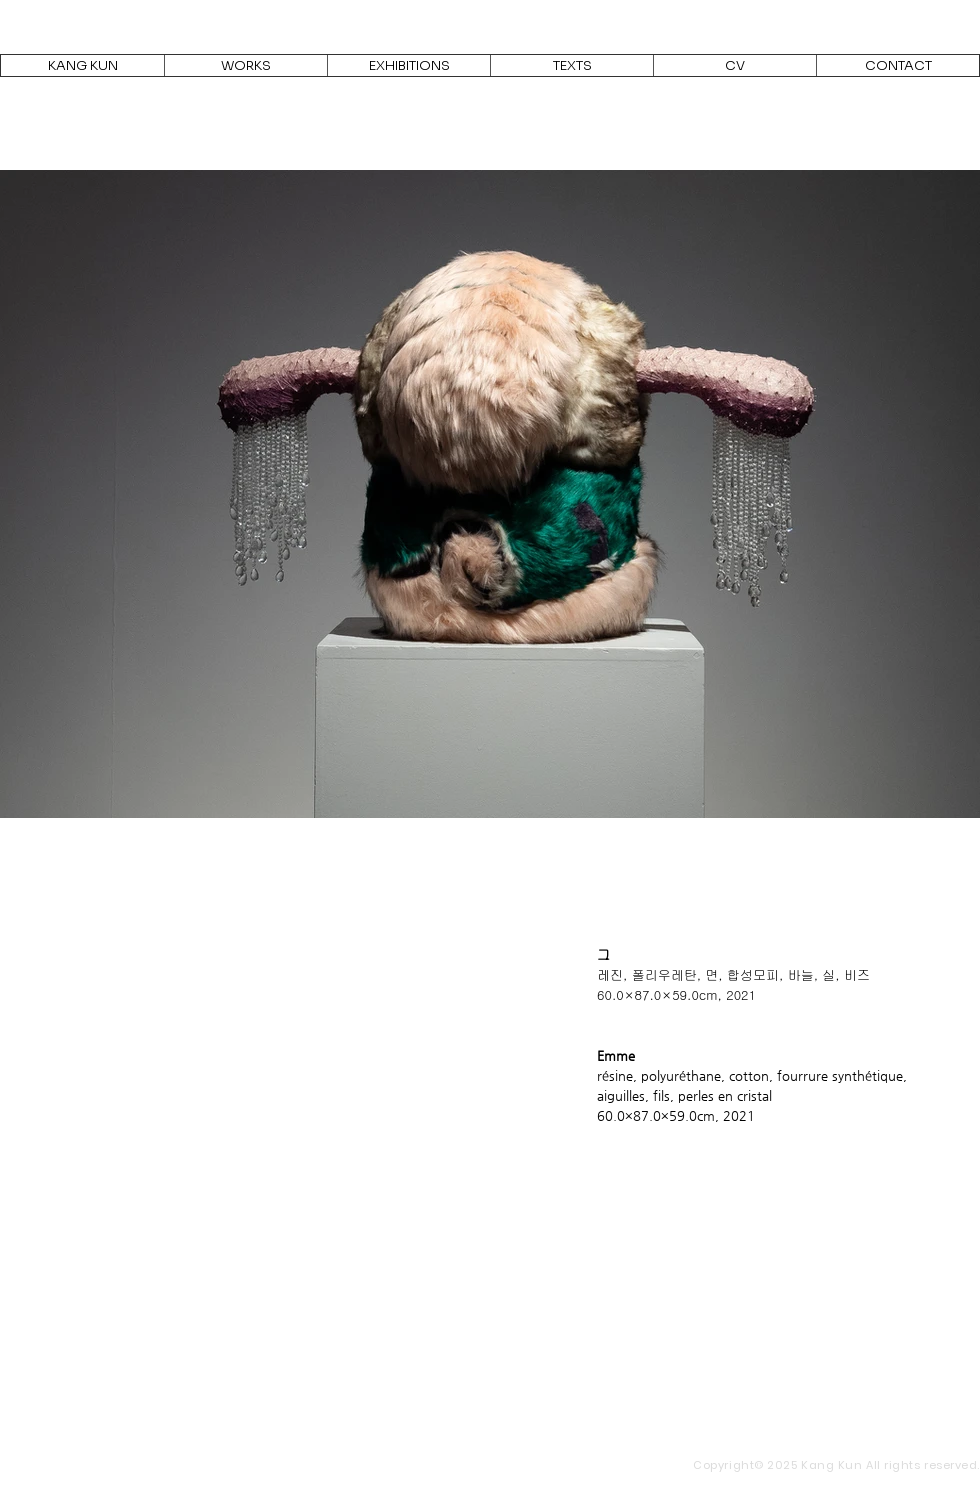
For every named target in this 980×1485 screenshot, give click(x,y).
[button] (245, 65)
